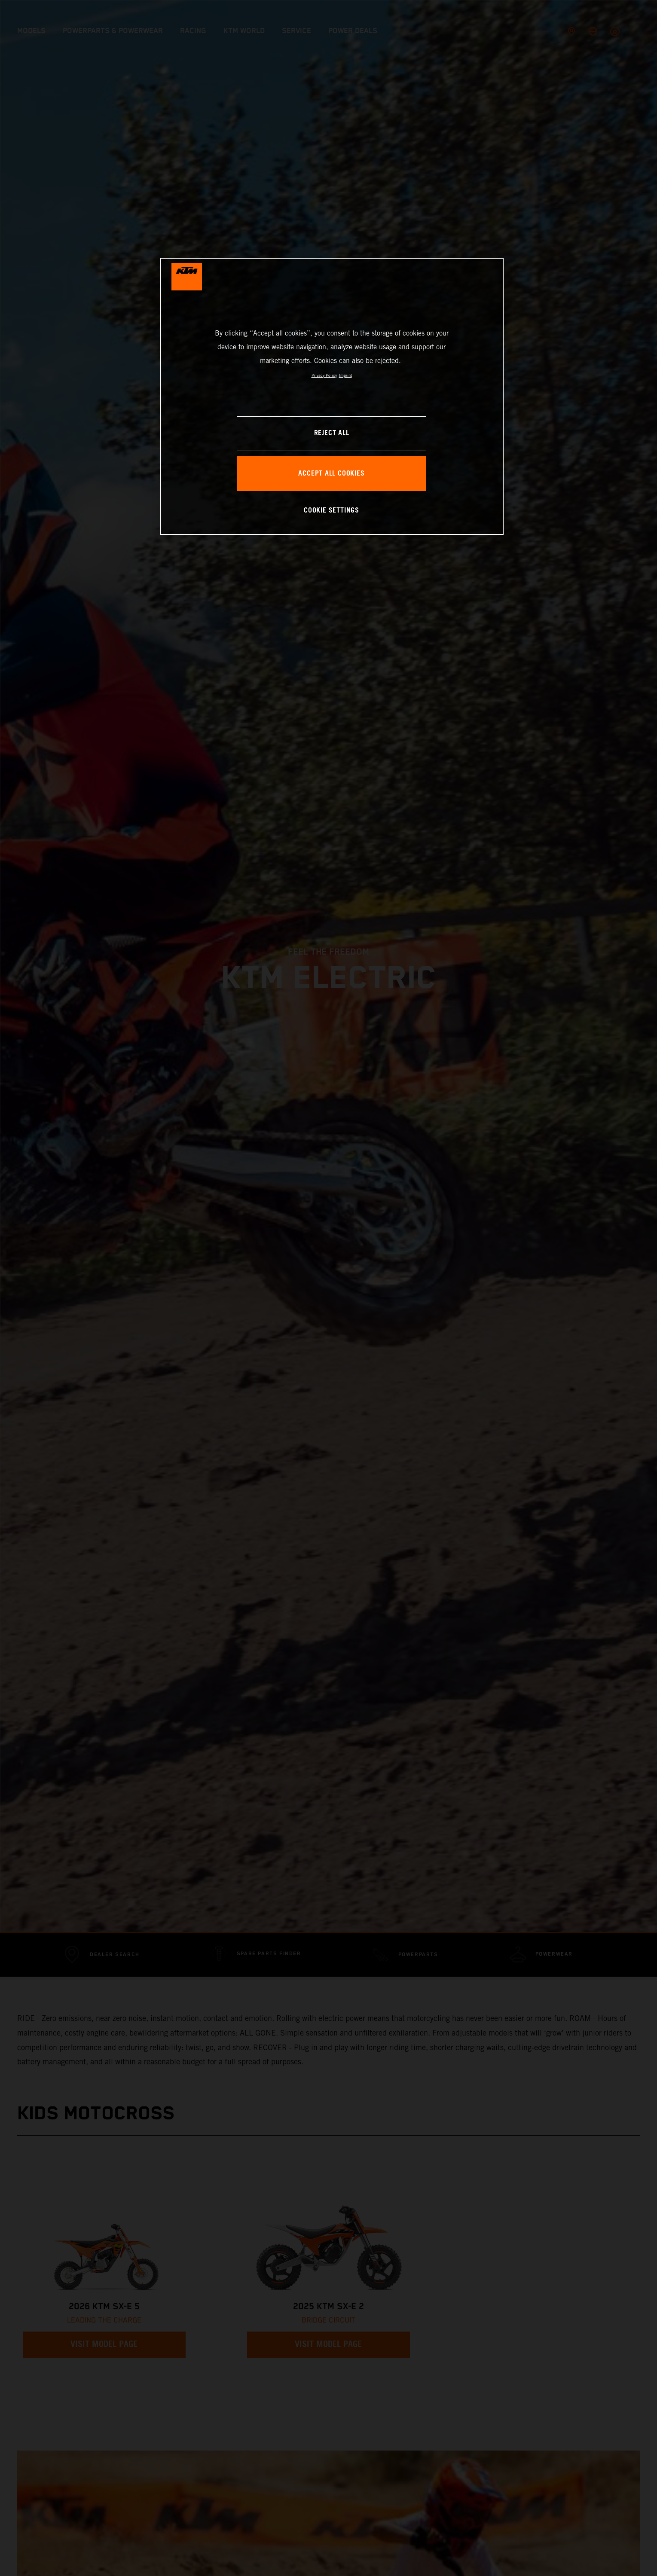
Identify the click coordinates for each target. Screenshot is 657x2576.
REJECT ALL (331, 433)
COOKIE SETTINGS (331, 510)
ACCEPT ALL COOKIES (331, 473)
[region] (332, 396)
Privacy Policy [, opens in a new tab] (324, 375)
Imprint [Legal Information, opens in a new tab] (345, 375)
